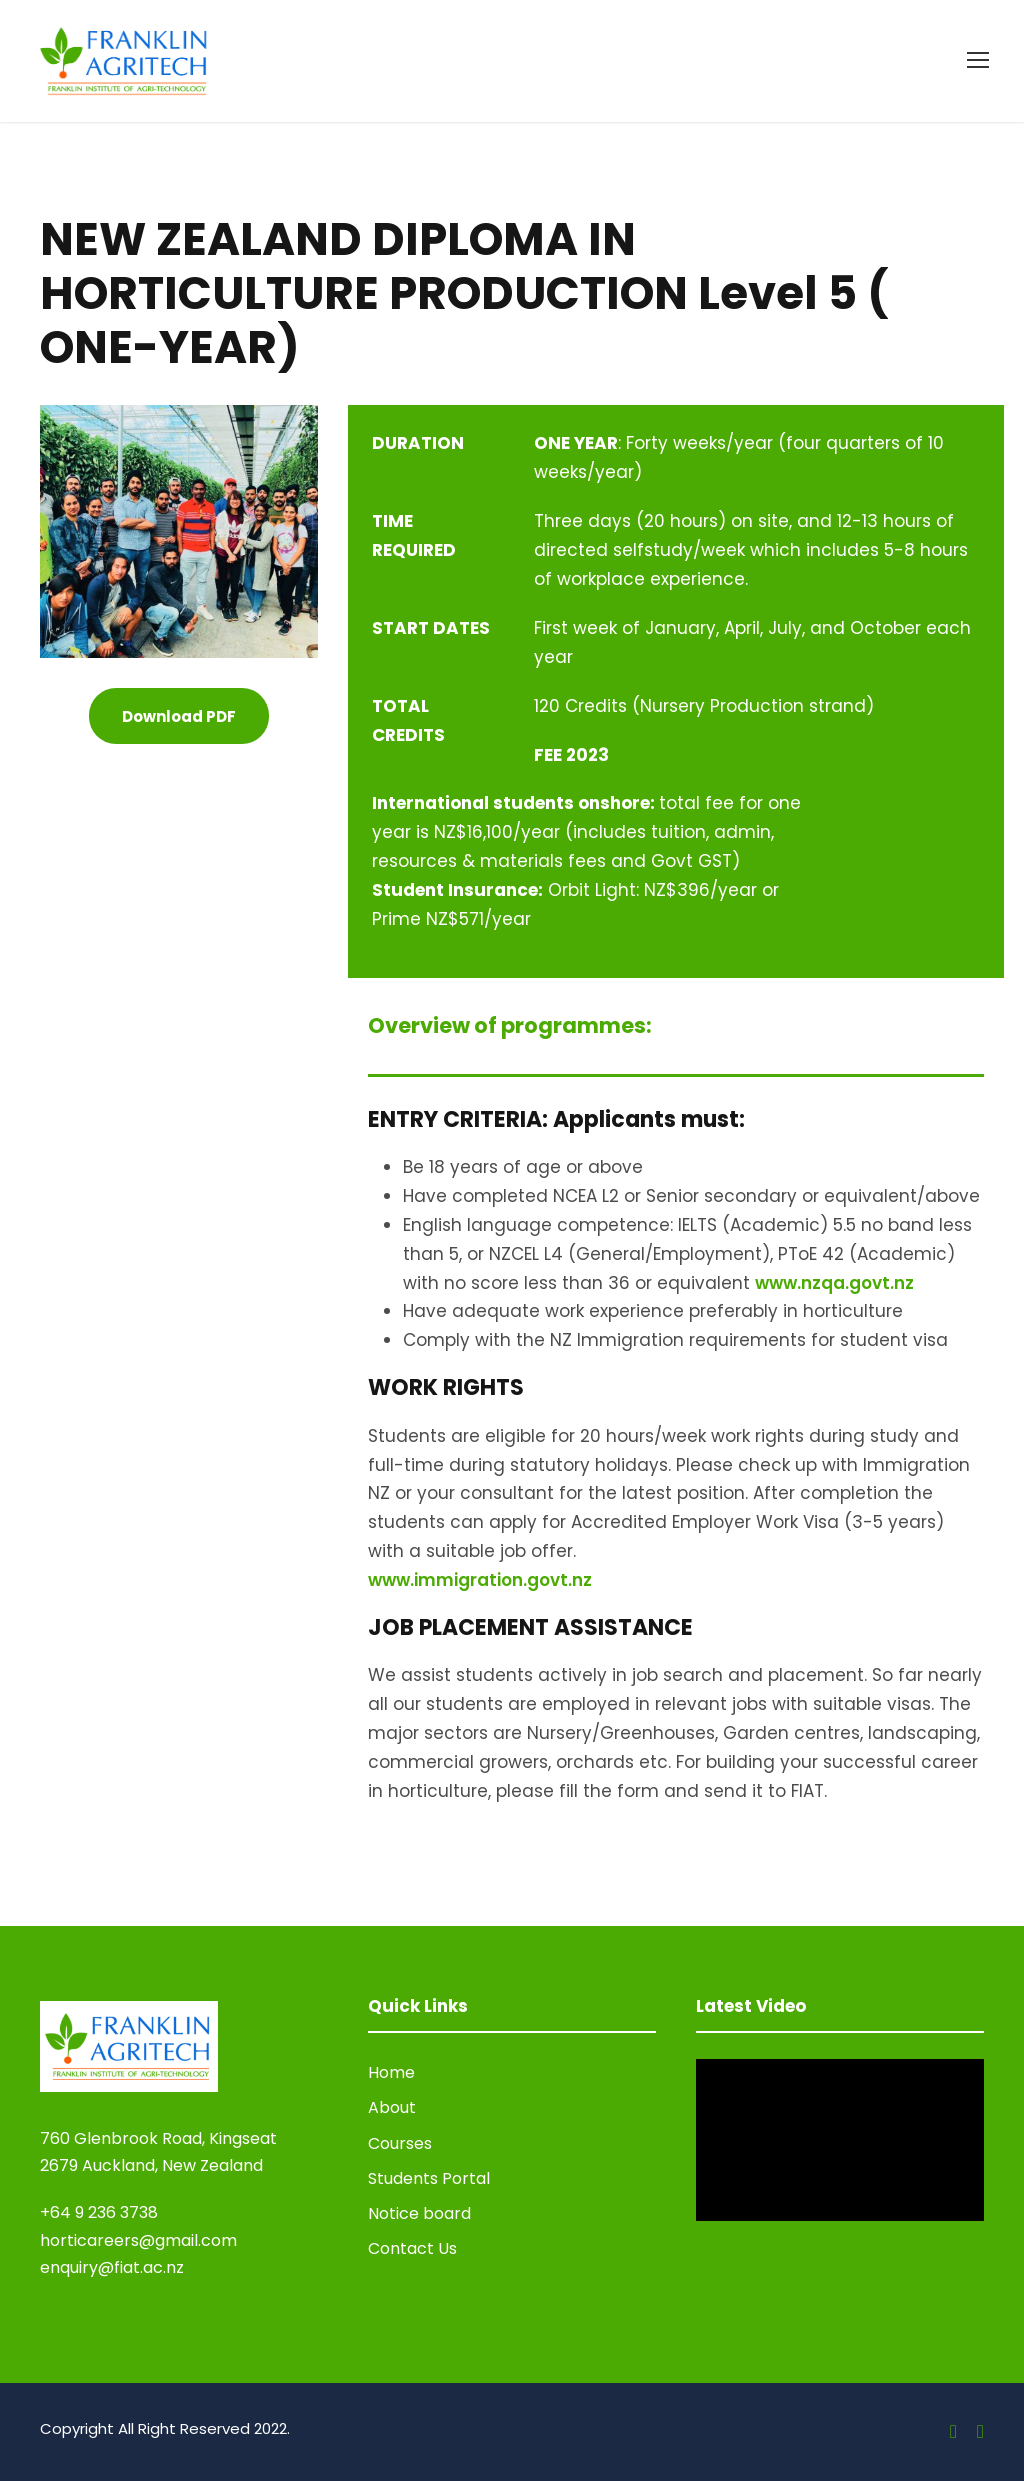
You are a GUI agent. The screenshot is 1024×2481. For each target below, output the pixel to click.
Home (391, 2072)
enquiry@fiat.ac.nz (112, 2267)
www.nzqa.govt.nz (834, 1283)
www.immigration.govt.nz (480, 1580)
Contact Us (412, 2248)
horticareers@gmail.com (138, 2240)
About (392, 2107)
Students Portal (429, 2178)
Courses (400, 2143)
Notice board (419, 2213)
